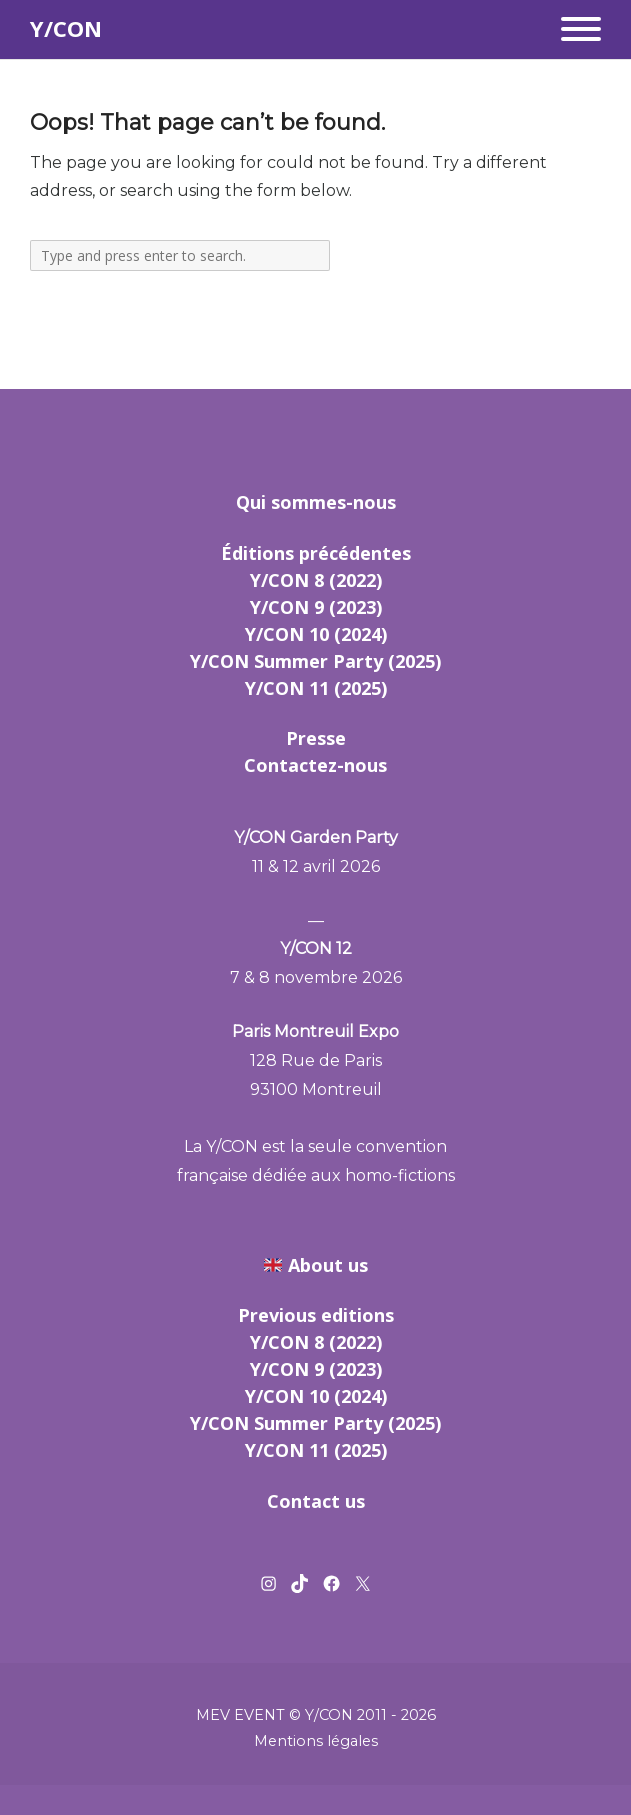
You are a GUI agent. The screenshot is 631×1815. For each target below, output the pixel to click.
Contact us (316, 1501)
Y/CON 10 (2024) (316, 634)
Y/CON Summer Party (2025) (315, 661)
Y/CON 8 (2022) (316, 580)
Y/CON (66, 28)
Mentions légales (316, 1741)
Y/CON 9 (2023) (316, 607)
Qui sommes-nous (316, 502)
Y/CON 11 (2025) (316, 688)
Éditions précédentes (316, 553)
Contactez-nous (315, 765)
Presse (316, 738)
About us (328, 1265)
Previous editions (316, 1315)
